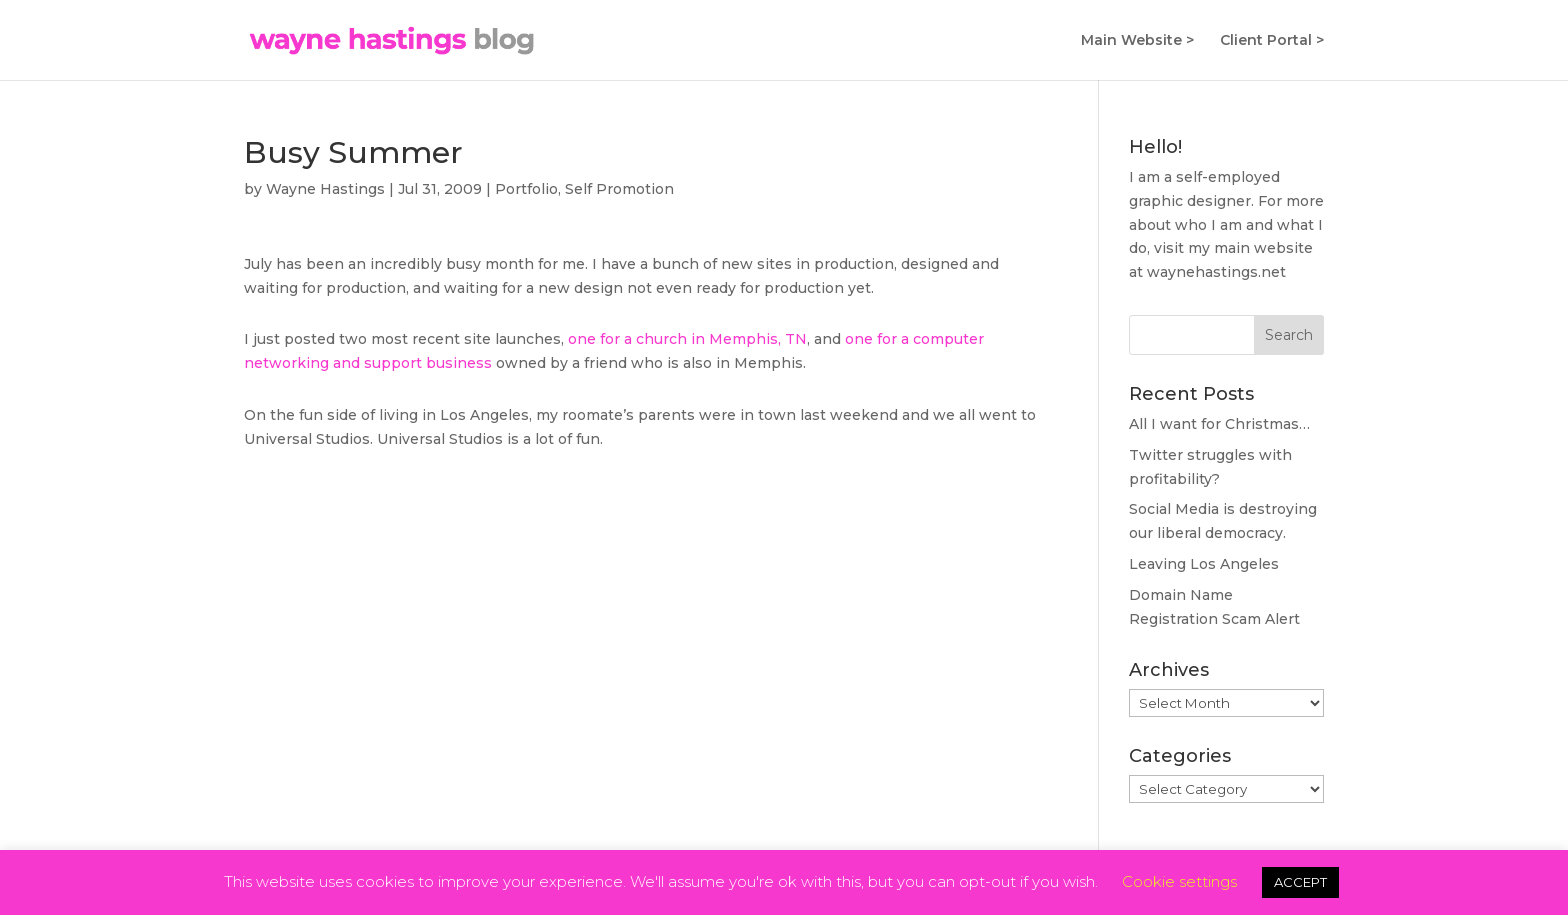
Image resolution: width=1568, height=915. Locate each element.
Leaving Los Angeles (1204, 564)
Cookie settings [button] (1179, 881)
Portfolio (526, 189)
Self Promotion (619, 189)
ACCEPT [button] (1300, 882)
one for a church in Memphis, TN (687, 339)
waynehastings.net (1216, 272)
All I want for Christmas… (1219, 424)
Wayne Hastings (325, 189)
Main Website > (1137, 41)
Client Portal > (1272, 41)
